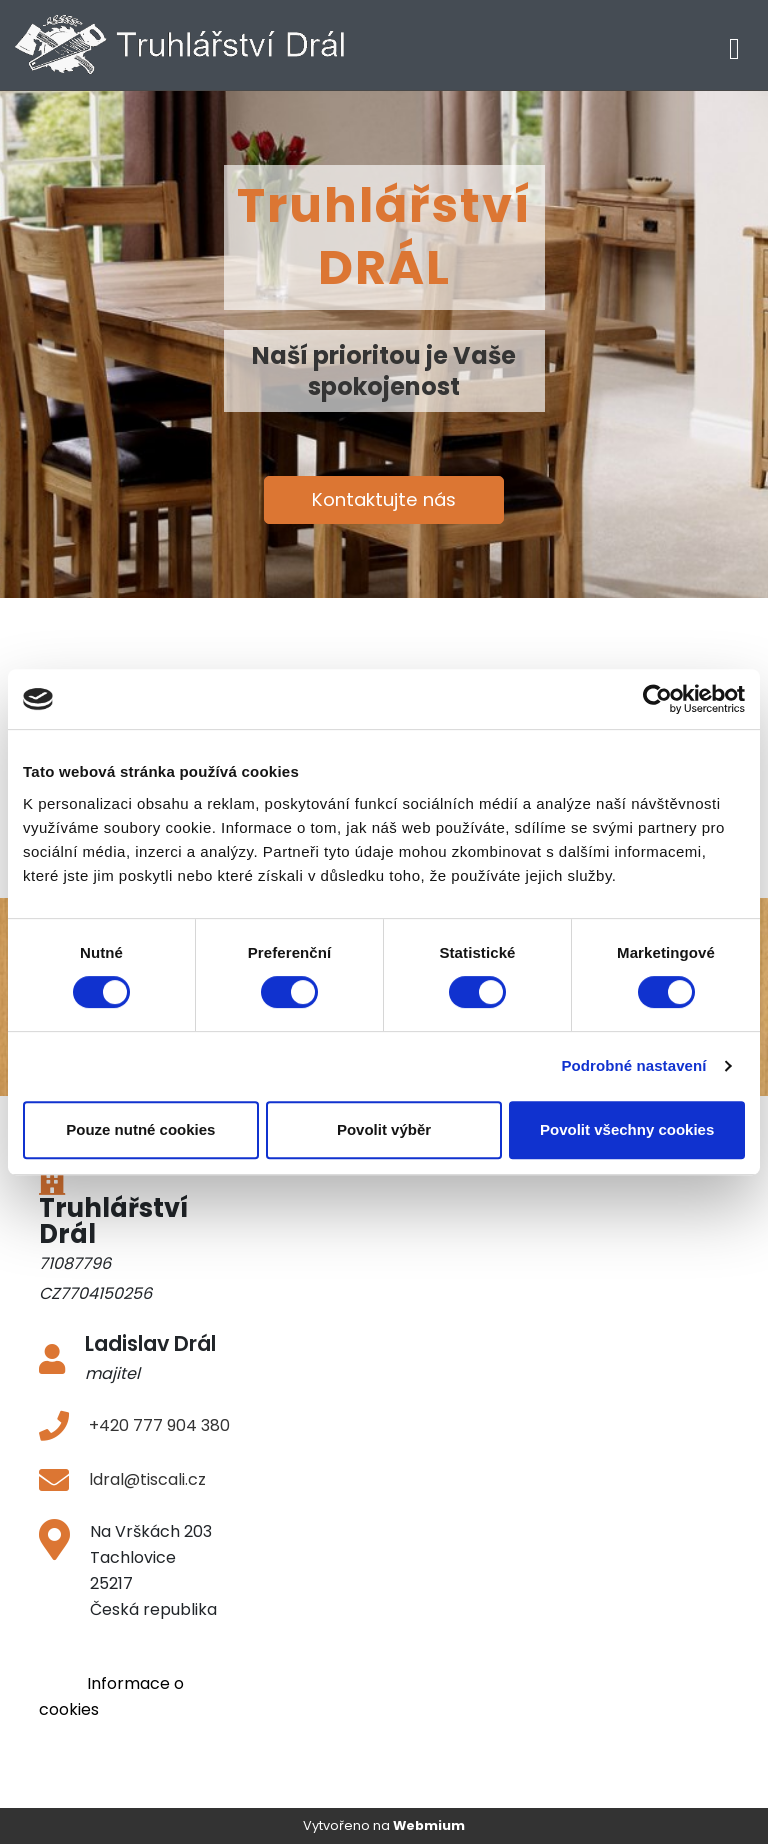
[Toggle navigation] (734, 45)
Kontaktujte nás (384, 499)
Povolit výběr (384, 1129)
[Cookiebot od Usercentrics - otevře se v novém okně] (657, 699)
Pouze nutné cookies (140, 1129)
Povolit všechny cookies (627, 1129)
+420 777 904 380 (159, 1425)
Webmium (429, 1825)
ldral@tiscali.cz (147, 1479)
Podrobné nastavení (633, 1065)
